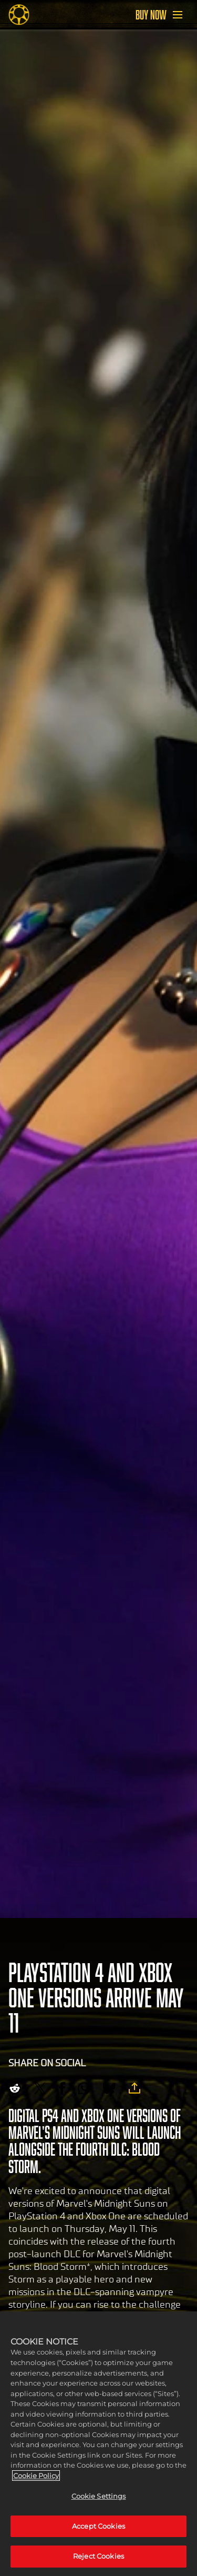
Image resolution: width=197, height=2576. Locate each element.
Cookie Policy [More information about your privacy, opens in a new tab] (36, 2475)
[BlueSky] (109, 2088)
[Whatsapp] (84, 2088)
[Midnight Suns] (18, 14)
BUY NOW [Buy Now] (151, 14)
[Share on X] (40, 2088)
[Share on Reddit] (14, 2088)
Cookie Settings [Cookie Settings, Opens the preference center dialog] (98, 2496)
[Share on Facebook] (62, 2088)
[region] (98, 2443)
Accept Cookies (98, 2526)
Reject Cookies (98, 2556)
